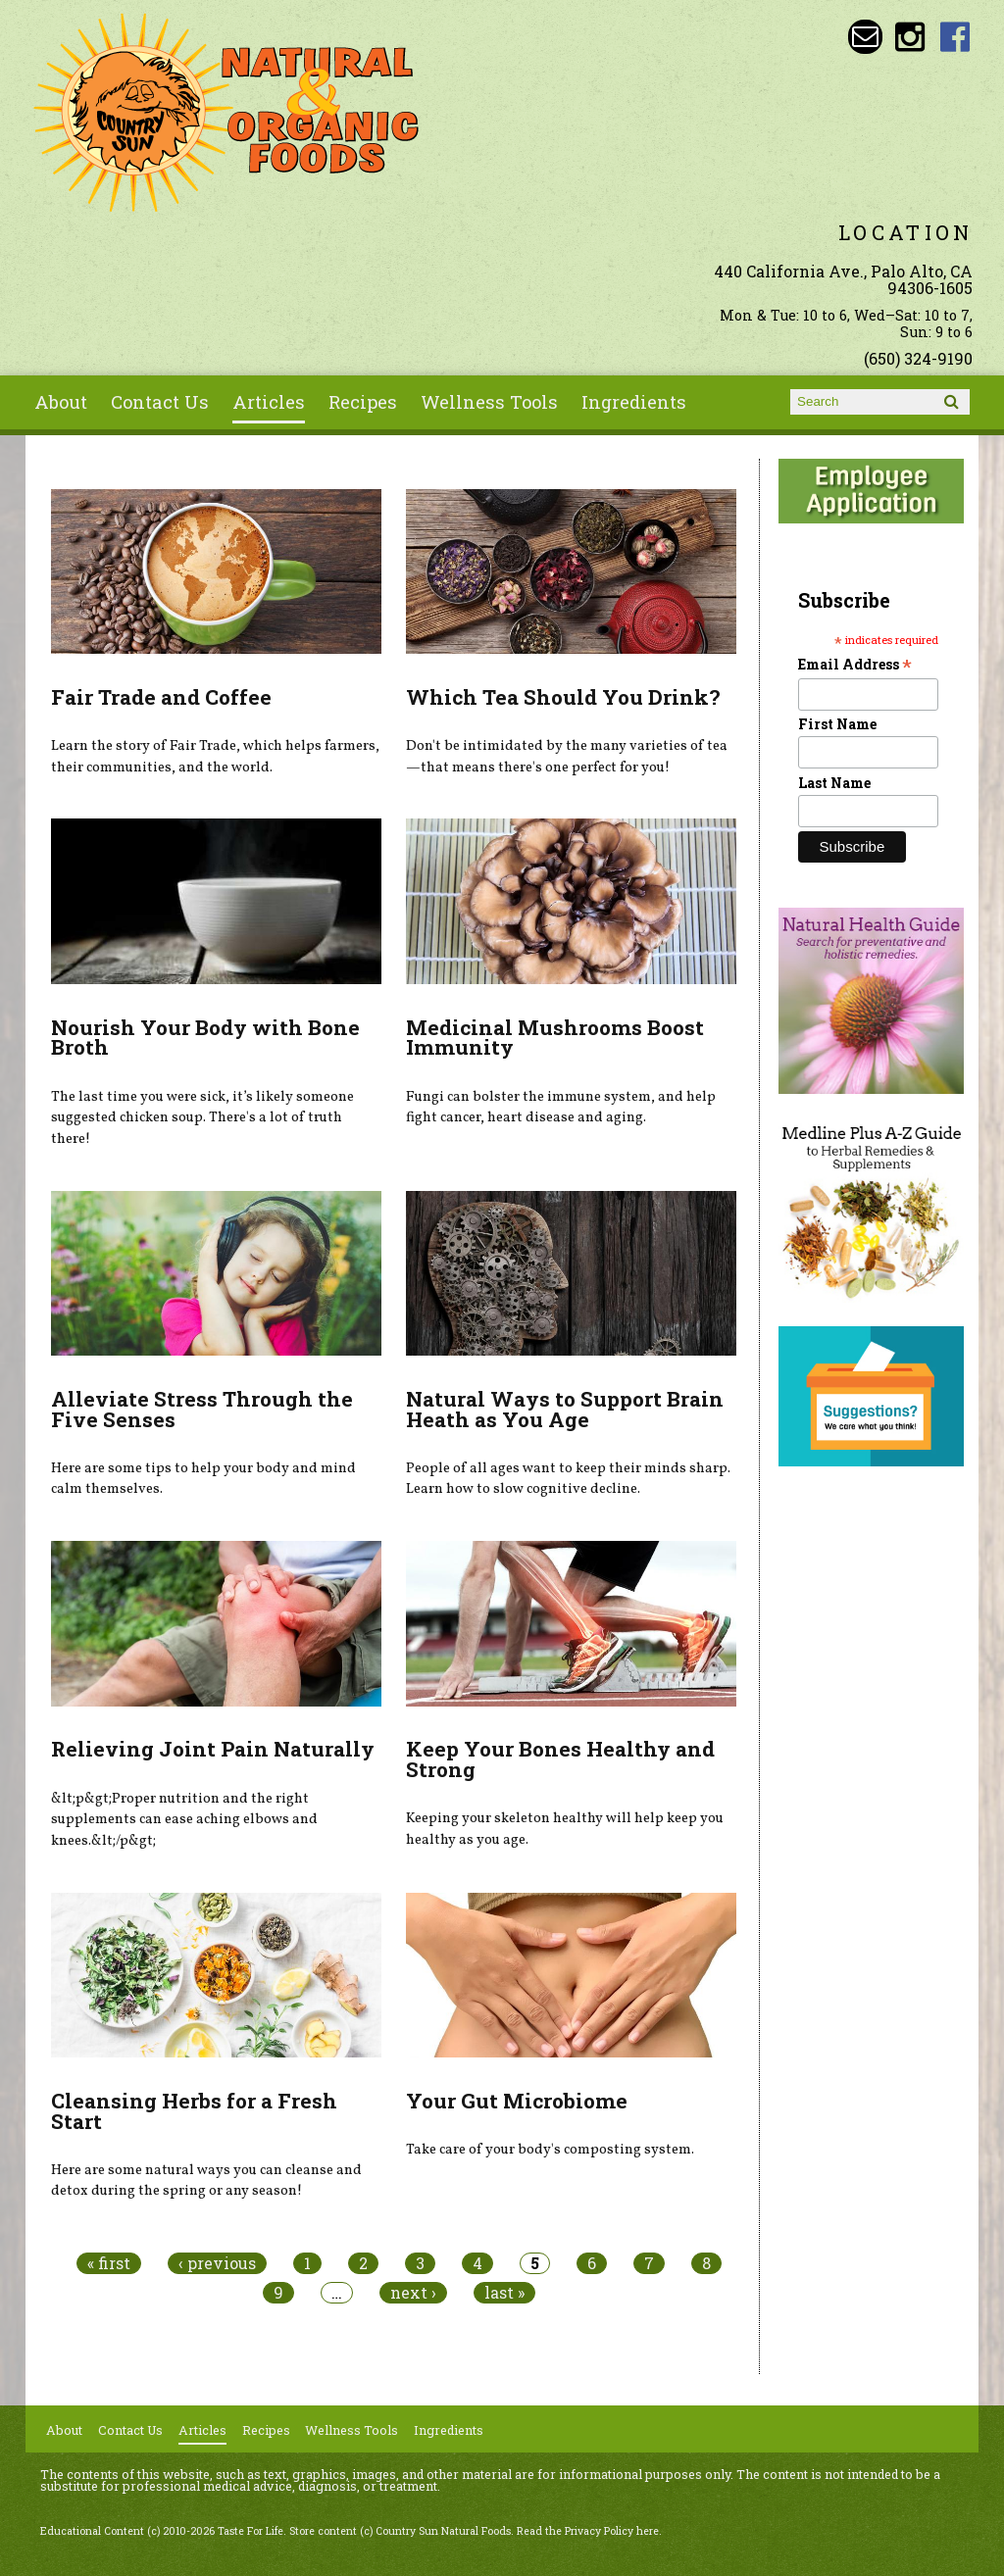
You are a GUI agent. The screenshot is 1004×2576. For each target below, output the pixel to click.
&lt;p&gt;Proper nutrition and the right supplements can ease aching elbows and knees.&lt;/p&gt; (184, 1820)
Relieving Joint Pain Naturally (213, 1748)
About (60, 402)
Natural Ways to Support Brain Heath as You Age (565, 1409)
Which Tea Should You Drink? (563, 697)
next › (413, 2293)
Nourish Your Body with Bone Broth (205, 1038)
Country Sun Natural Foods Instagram (910, 37)
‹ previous (217, 2263)
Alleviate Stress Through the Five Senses (202, 1409)
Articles (268, 402)
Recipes (362, 402)
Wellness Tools (489, 402)
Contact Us (160, 402)
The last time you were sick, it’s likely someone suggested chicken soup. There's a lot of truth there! (202, 1118)
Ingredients (633, 402)
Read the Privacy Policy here (588, 2531)
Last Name (834, 782)
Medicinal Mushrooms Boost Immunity (555, 1038)
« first (108, 2263)
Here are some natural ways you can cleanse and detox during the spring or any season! (206, 2181)
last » (504, 2293)
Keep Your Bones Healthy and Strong (560, 1759)
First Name (837, 724)
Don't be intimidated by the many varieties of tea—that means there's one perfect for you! (567, 756)
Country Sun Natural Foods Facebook (955, 37)
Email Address (855, 664)
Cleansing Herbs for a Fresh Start (194, 2111)
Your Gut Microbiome (517, 2100)
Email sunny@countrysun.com (865, 37)
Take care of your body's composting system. (550, 2149)
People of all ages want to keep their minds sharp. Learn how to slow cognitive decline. (568, 1479)
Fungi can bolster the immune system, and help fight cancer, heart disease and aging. (561, 1107)
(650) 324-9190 (918, 358)
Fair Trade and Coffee (161, 697)
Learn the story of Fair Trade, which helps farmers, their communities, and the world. (215, 756)
